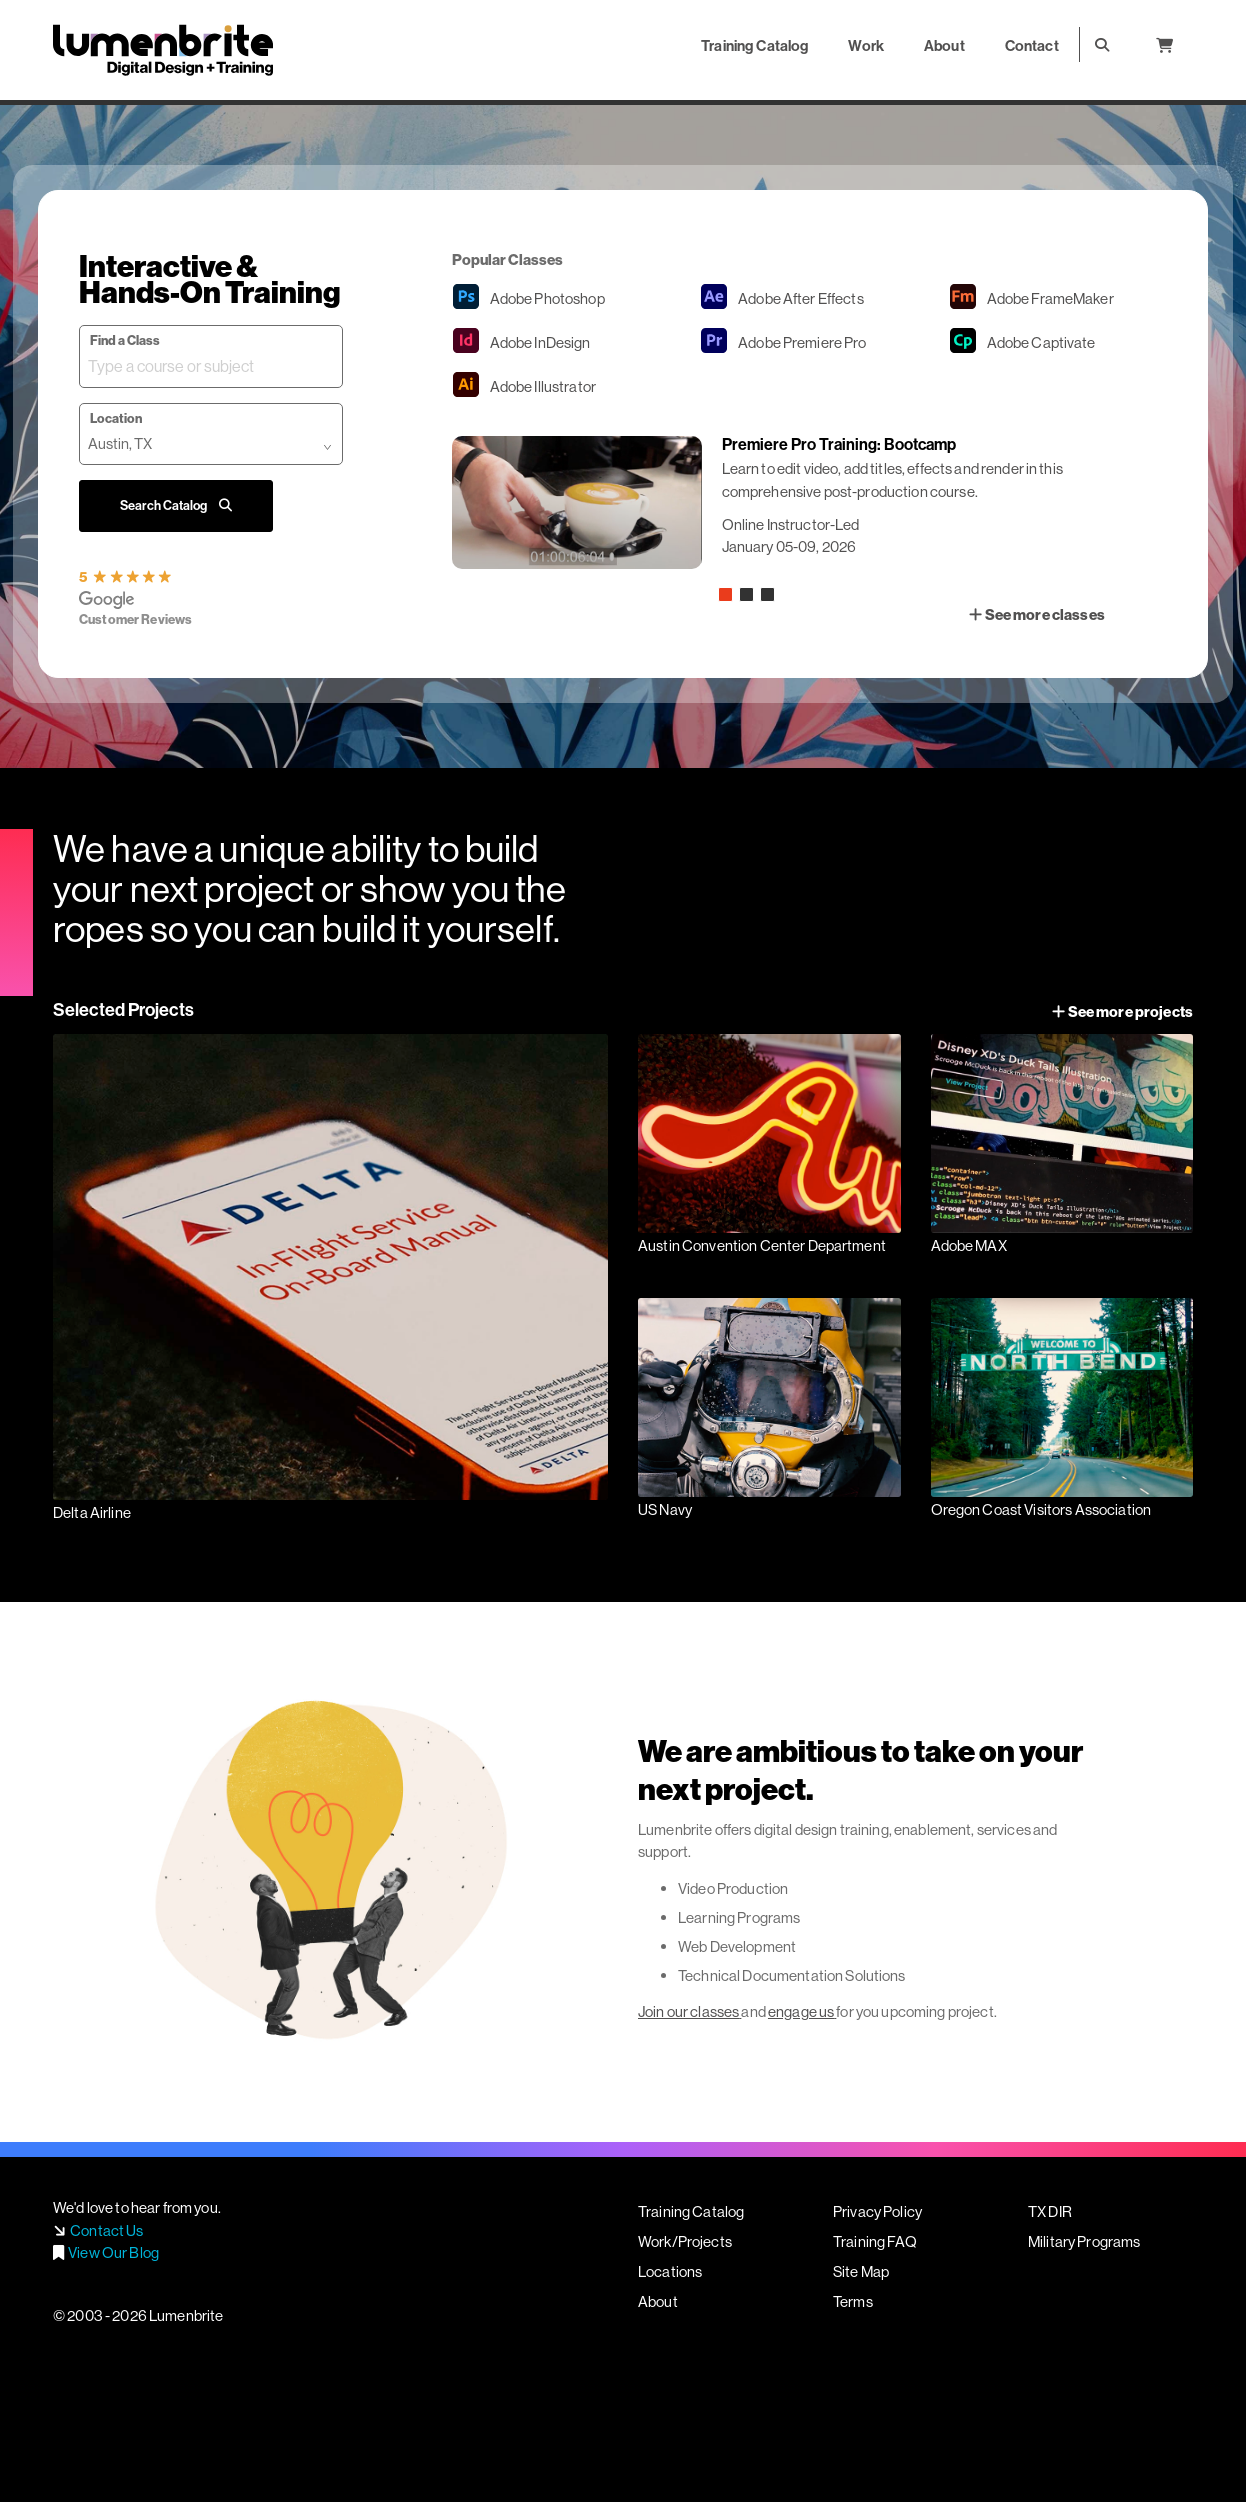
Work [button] (866, 45)
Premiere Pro (802, 342)
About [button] (944, 45)
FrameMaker (1050, 298)
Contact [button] (1032, 45)
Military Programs (1084, 2241)
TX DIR (1050, 2211)
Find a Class (125, 340)
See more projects (1122, 1011)
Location (116, 418)
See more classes (1037, 614)
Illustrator (543, 386)
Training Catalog (691, 2211)
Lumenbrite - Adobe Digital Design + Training (163, 50)
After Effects (801, 298)
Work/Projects (685, 2241)
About (658, 2301)
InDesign (540, 342)
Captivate (1041, 342)
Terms (853, 2301)
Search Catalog (176, 505)
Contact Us (106, 2230)
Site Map (861, 2271)
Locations (670, 2271)
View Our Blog (113, 2252)
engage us (801, 2011)
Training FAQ (875, 2241)
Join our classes (688, 2011)
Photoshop (547, 298)
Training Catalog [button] (754, 45)
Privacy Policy (877, 2211)
